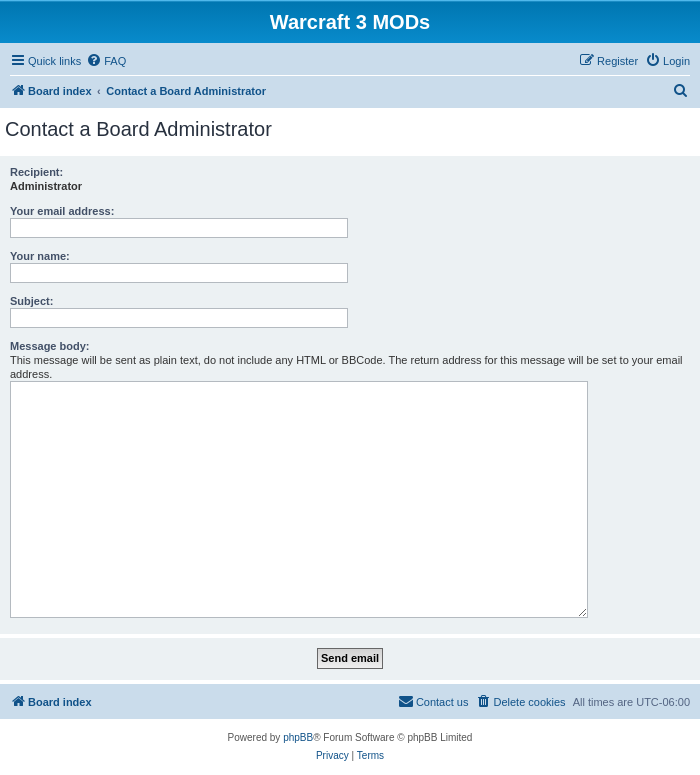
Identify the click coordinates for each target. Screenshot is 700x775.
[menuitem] (106, 61)
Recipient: (36, 172)
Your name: (40, 256)
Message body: (49, 346)
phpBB (298, 737)
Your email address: (62, 211)
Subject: (31, 301)
